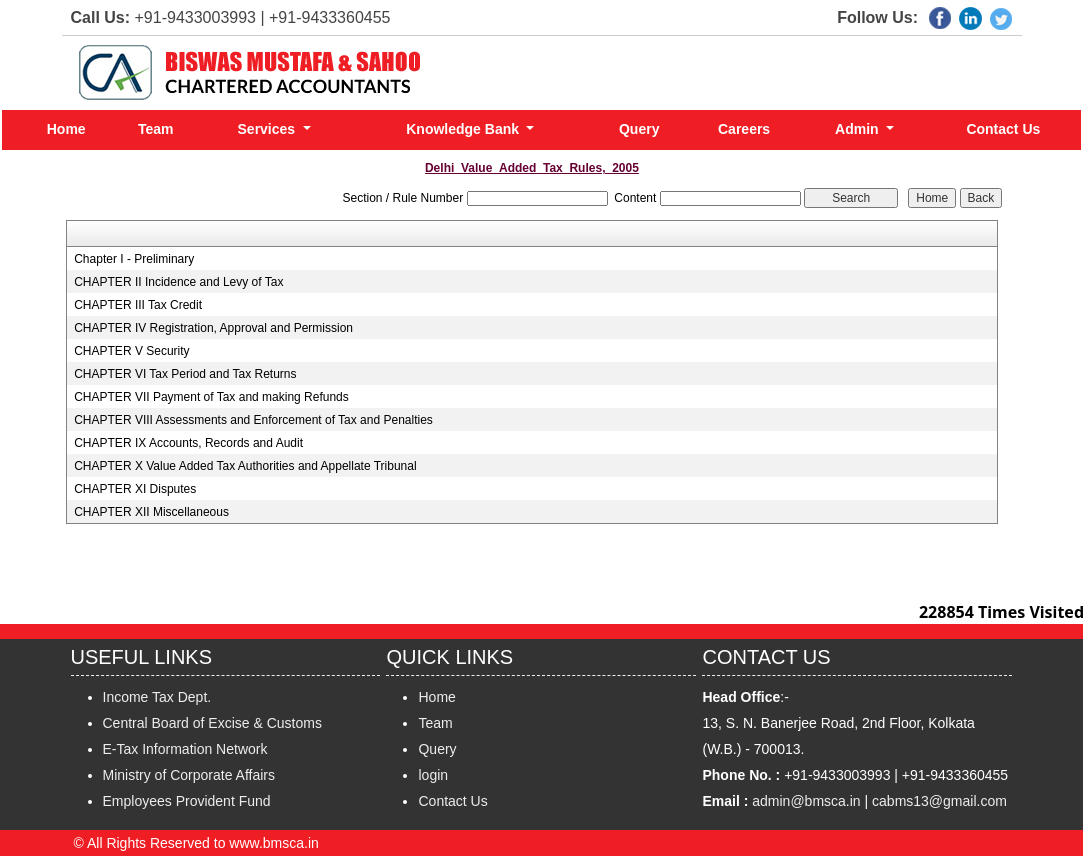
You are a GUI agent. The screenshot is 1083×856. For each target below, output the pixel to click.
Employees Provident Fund (187, 801)
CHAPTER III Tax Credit (138, 305)
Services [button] (269, 129)
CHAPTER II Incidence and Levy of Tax (178, 282)
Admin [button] (858, 129)
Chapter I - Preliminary (134, 259)
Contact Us (1003, 129)
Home (66, 129)
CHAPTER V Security (131, 351)
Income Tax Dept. (157, 697)
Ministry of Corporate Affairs (189, 775)
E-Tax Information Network (185, 749)
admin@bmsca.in (806, 801)
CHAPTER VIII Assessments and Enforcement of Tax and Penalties (253, 420)
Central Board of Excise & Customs (212, 723)
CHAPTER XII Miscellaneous (151, 512)
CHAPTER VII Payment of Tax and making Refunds (211, 397)
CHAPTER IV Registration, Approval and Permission (213, 328)
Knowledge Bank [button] (464, 129)
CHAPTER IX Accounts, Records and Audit (188, 443)
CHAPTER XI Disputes (135, 489)
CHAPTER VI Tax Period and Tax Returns (185, 374)
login (433, 775)
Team (156, 129)
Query (639, 129)
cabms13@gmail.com (939, 801)
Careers (744, 129)
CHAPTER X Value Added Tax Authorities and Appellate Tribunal (245, 466)
